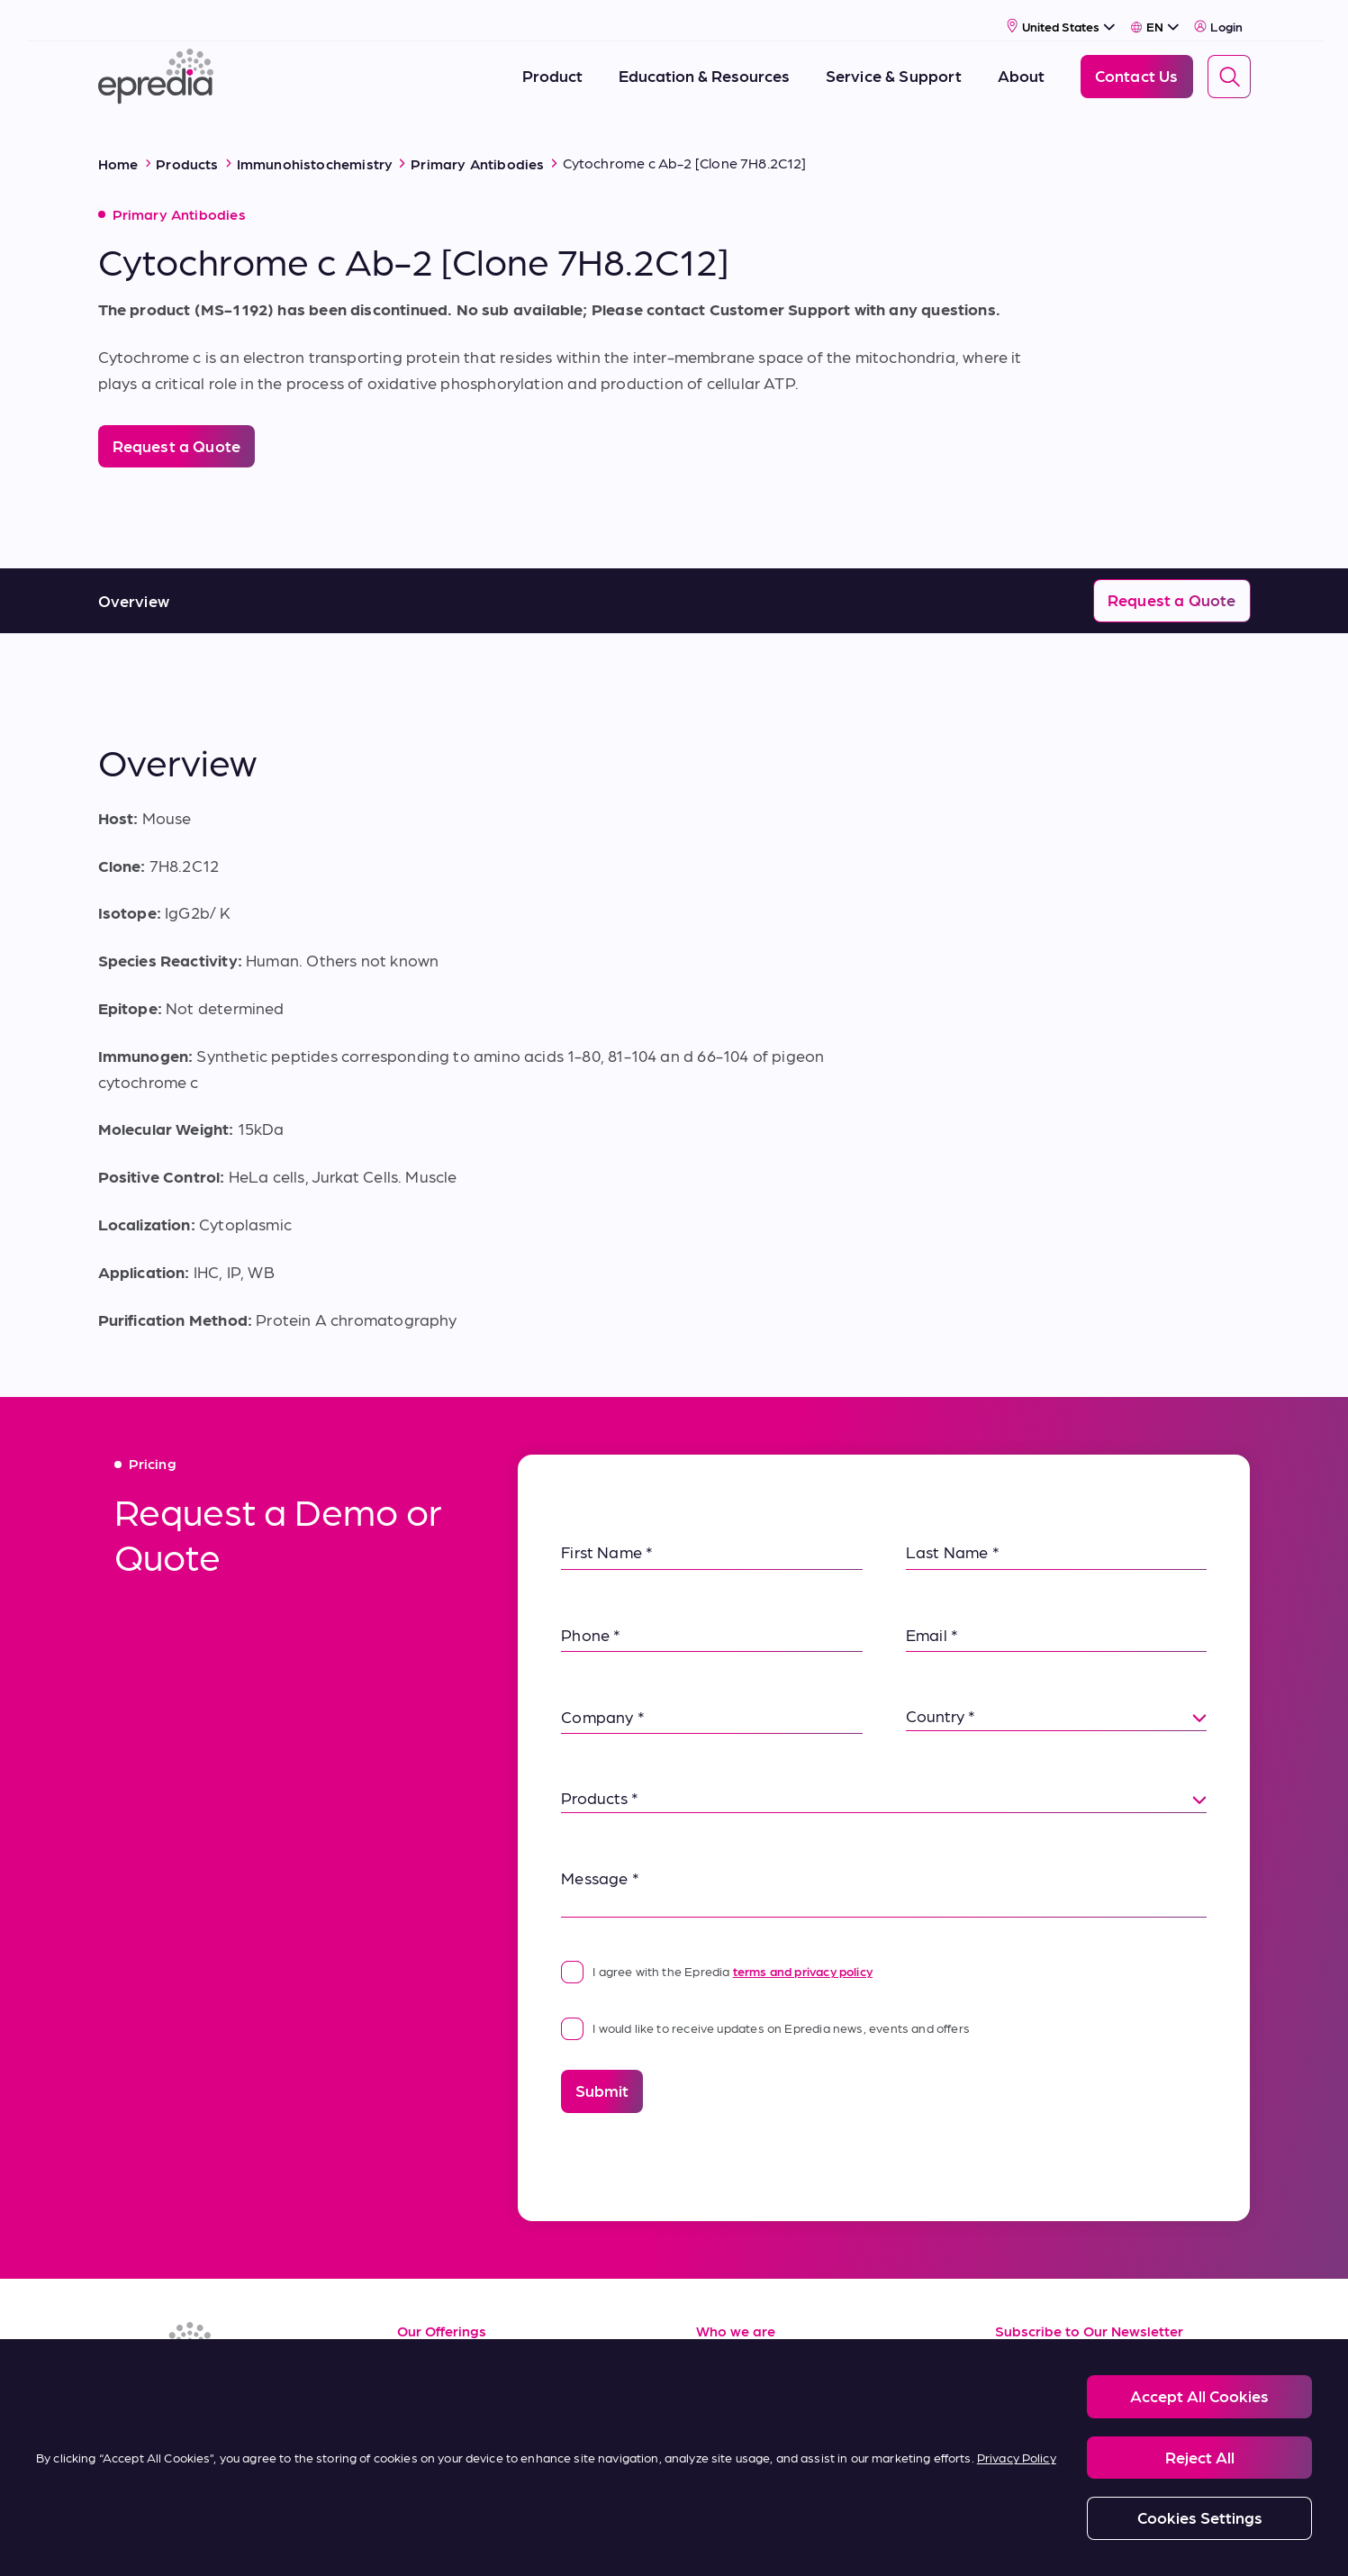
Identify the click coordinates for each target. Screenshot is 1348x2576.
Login (1219, 15)
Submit (602, 2068)
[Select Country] (1061, 15)
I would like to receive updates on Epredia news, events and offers (765, 2006)
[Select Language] (1155, 15)
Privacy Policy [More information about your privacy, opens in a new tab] (1016, 2457)
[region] (674, 2457)
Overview (133, 578)
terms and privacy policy (803, 1949)
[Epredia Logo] (155, 65)
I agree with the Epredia (717, 1949)
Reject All (1200, 2456)
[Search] (1229, 65)
